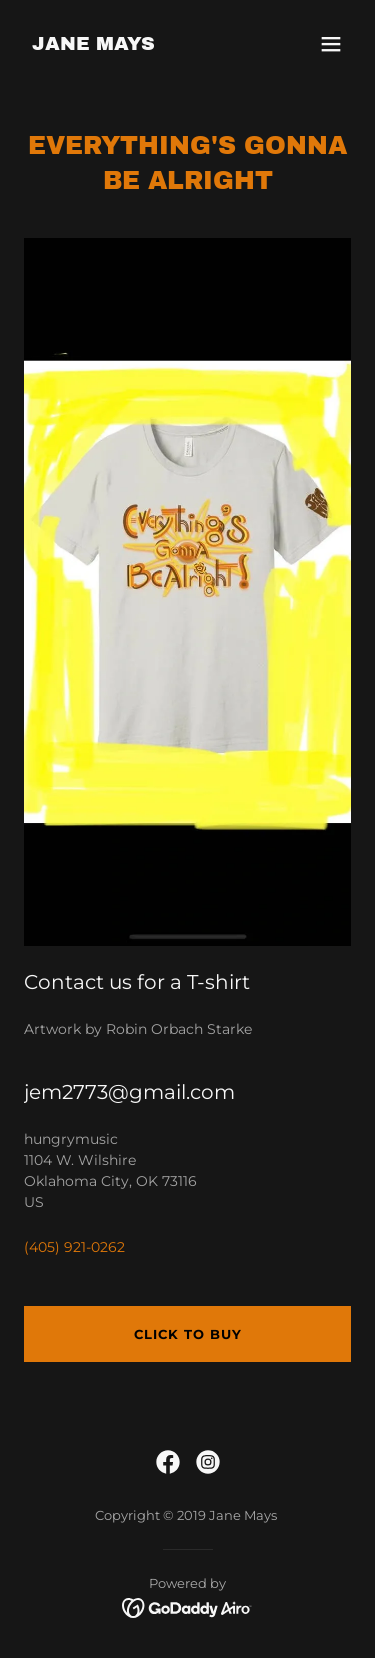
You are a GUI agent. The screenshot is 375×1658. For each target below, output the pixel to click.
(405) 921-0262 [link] (74, 1247)
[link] (93, 45)
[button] (331, 44)
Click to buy (188, 1334)
